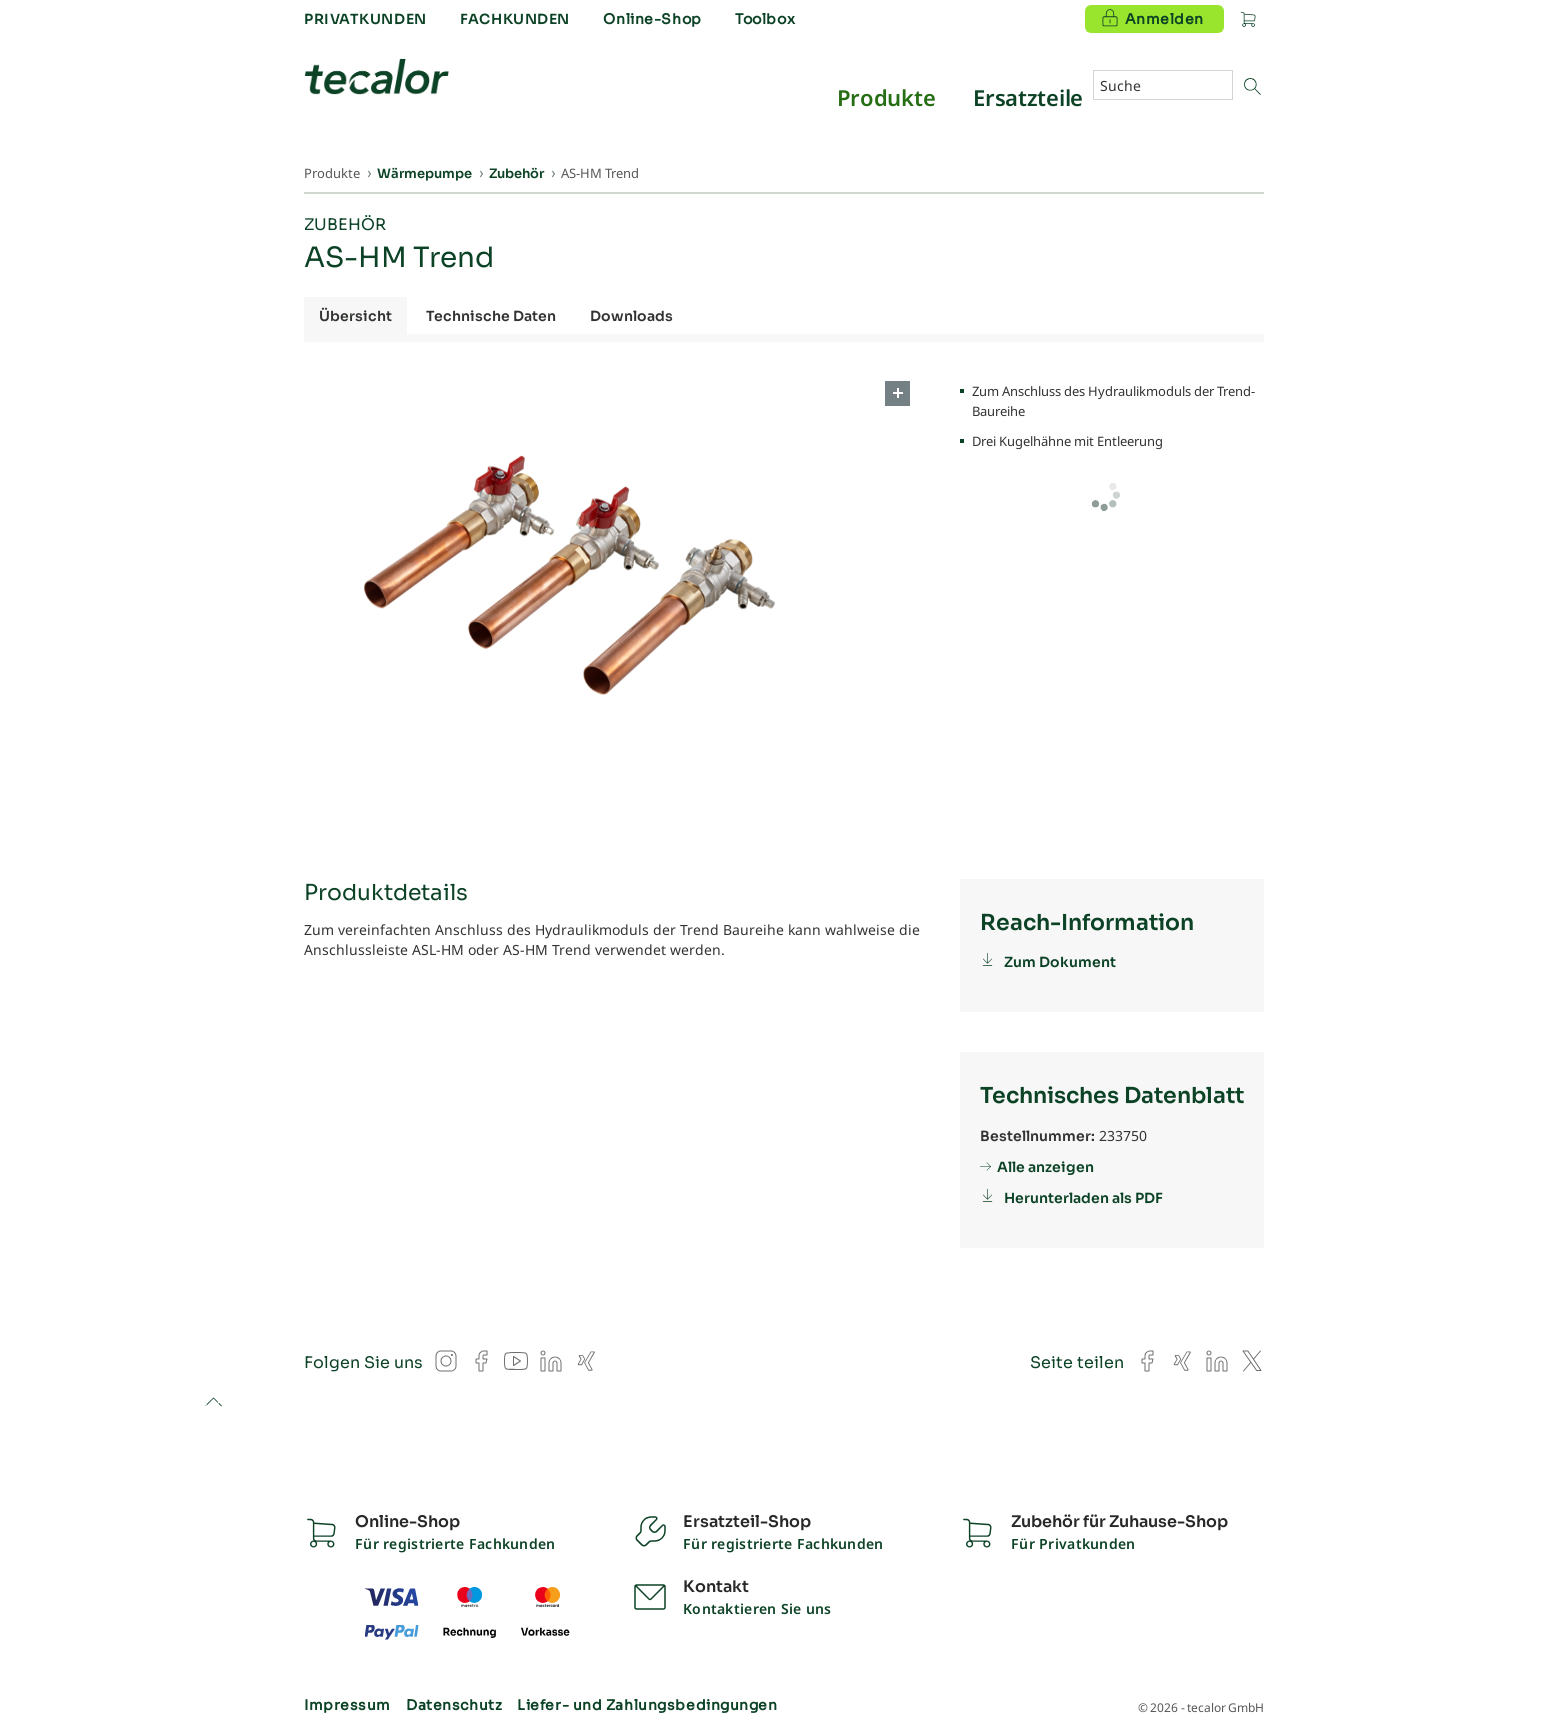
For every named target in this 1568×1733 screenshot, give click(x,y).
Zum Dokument (1060, 962)
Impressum (347, 1705)
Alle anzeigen (1045, 1167)
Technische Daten (491, 316)
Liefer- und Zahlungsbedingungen (647, 1705)
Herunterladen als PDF (1083, 1198)
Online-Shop (652, 19)
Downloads (631, 316)
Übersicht (355, 316)
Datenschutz (454, 1705)
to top (213, 1403)
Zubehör (345, 224)
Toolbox (765, 19)
